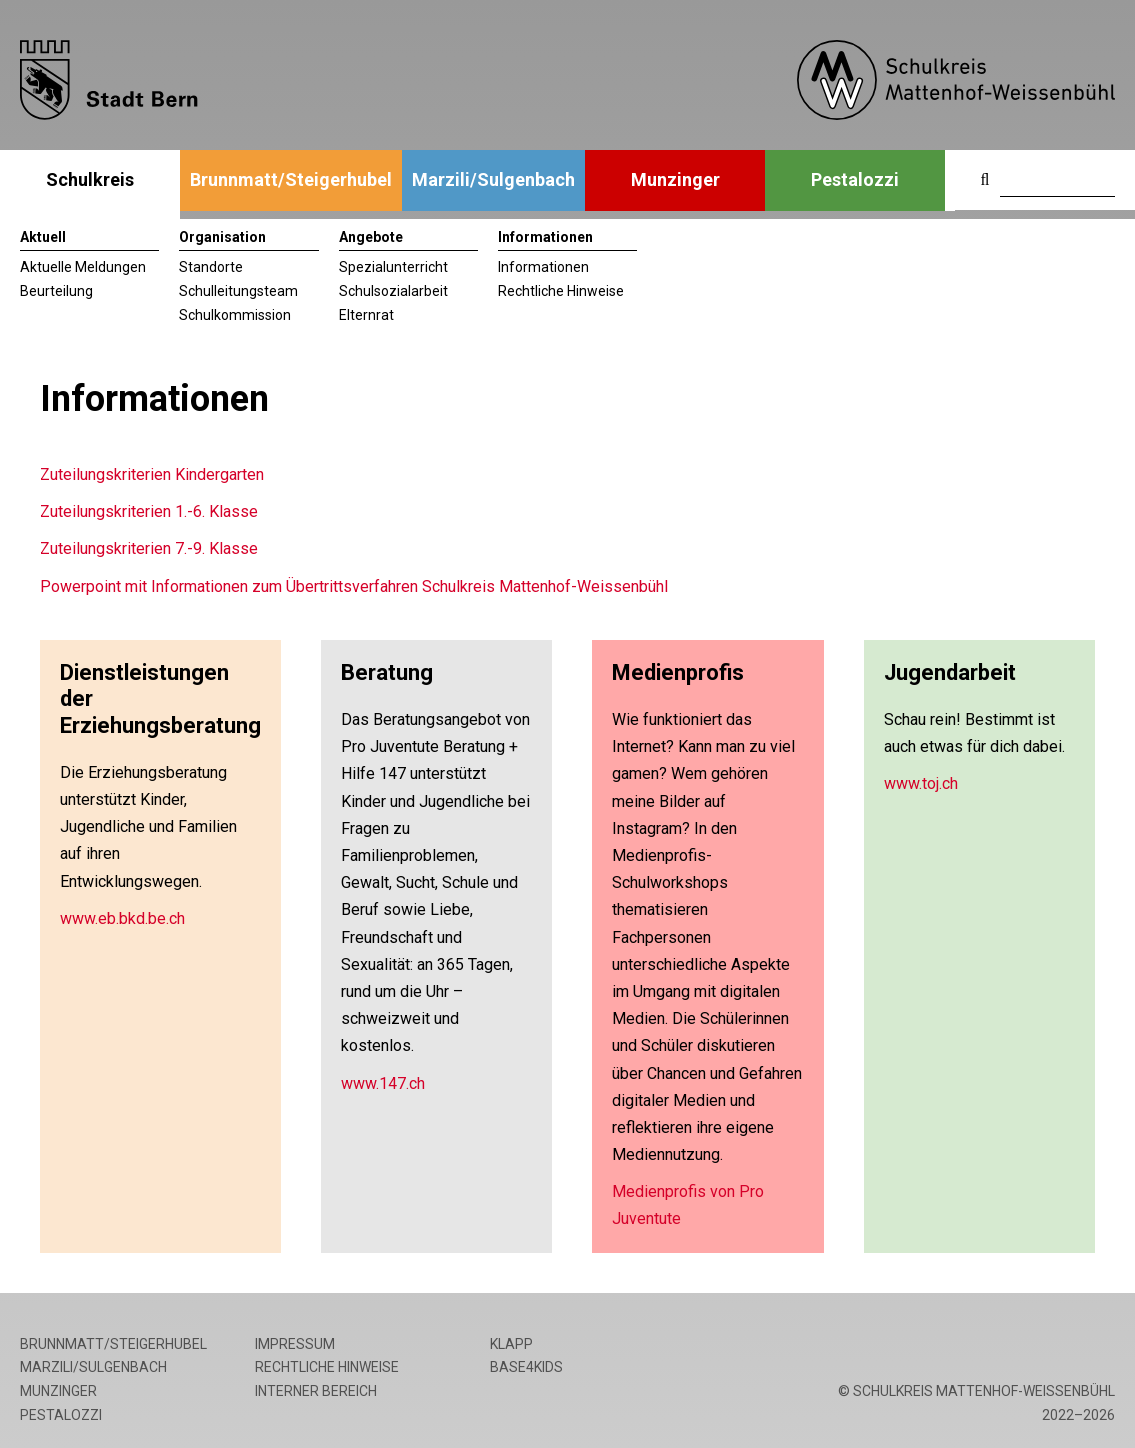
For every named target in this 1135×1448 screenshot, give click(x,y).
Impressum (295, 1344)
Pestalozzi (855, 179)
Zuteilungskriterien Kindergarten (152, 474)
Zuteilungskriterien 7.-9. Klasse (149, 548)
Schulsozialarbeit (393, 291)
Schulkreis (90, 179)
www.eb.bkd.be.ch (122, 918)
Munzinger (675, 179)
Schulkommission (235, 315)
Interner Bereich (316, 1391)
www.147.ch (383, 1083)
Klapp (511, 1344)
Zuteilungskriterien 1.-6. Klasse (149, 511)
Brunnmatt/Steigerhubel (291, 179)
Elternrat (366, 315)
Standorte (211, 267)
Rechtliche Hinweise (561, 291)
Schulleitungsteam (238, 291)
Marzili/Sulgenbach (493, 179)
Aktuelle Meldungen (83, 267)
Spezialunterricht (393, 267)
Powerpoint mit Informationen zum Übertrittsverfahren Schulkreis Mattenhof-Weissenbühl (354, 586)
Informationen (543, 267)
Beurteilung (56, 291)
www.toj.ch (921, 783)
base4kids (526, 1367)
